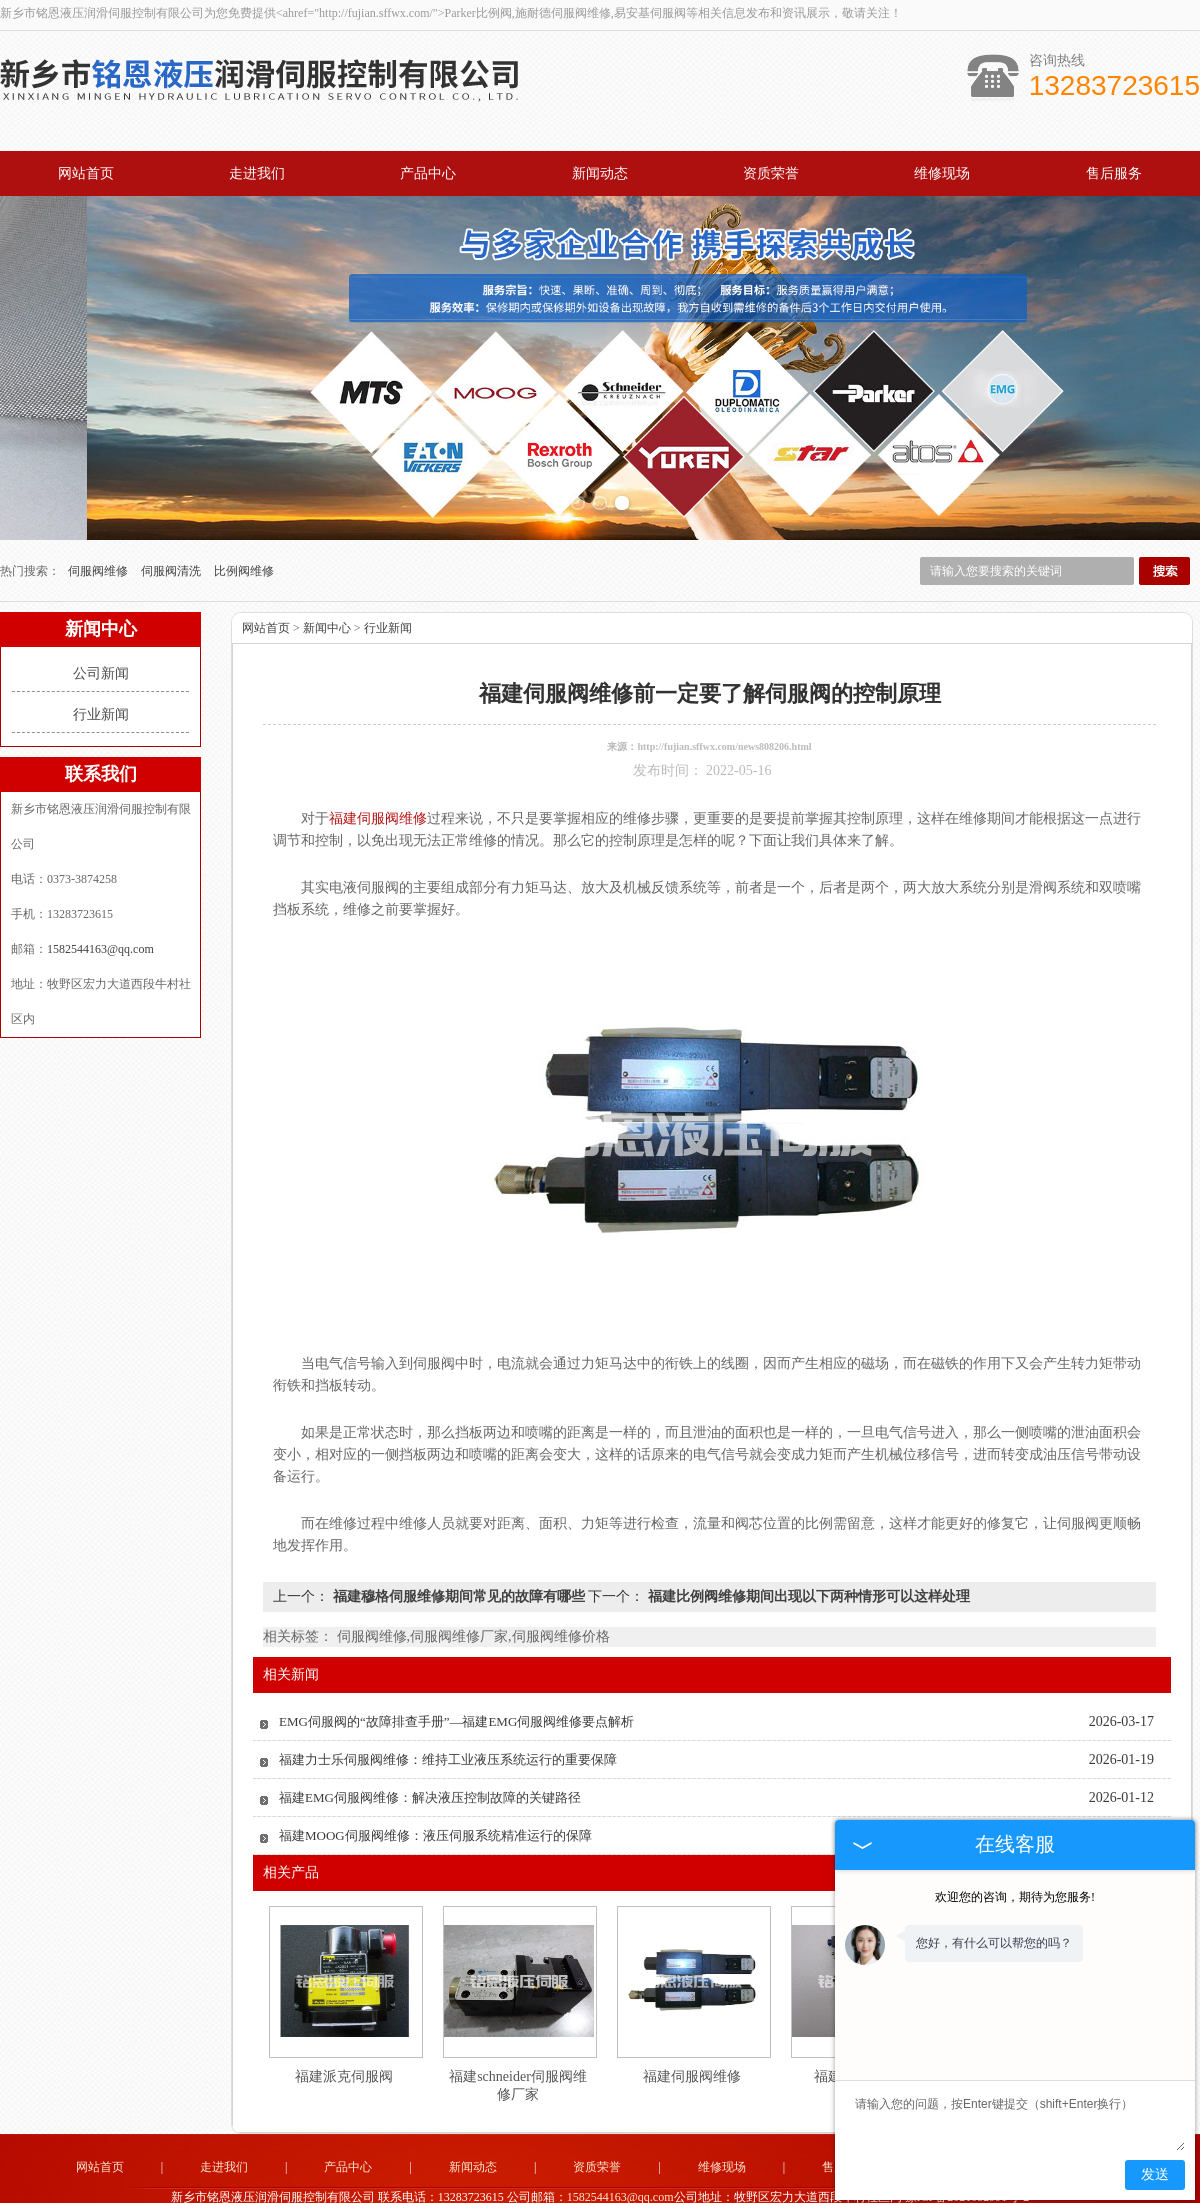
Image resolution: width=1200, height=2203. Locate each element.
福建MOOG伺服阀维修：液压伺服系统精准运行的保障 (435, 1809)
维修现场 (942, 173)
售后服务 (1114, 173)
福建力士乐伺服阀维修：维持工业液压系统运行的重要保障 (448, 1733)
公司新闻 (101, 647)
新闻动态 (600, 173)
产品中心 (428, 173)
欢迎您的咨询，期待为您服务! (1015, 1897)
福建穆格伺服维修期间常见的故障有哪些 (458, 1570)
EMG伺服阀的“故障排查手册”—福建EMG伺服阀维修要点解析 (456, 1695)
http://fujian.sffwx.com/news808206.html (724, 720)
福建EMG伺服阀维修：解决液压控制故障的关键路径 (430, 1771)
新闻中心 (327, 602)
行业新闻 (101, 688)
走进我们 (257, 173)
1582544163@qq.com (100, 923)
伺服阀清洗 (172, 545)
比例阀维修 (244, 545)
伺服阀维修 (99, 545)
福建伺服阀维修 (692, 2050)
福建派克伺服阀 (344, 2050)
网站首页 (86, 173)
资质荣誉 (771, 173)
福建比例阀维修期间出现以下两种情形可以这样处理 (807, 1570)
